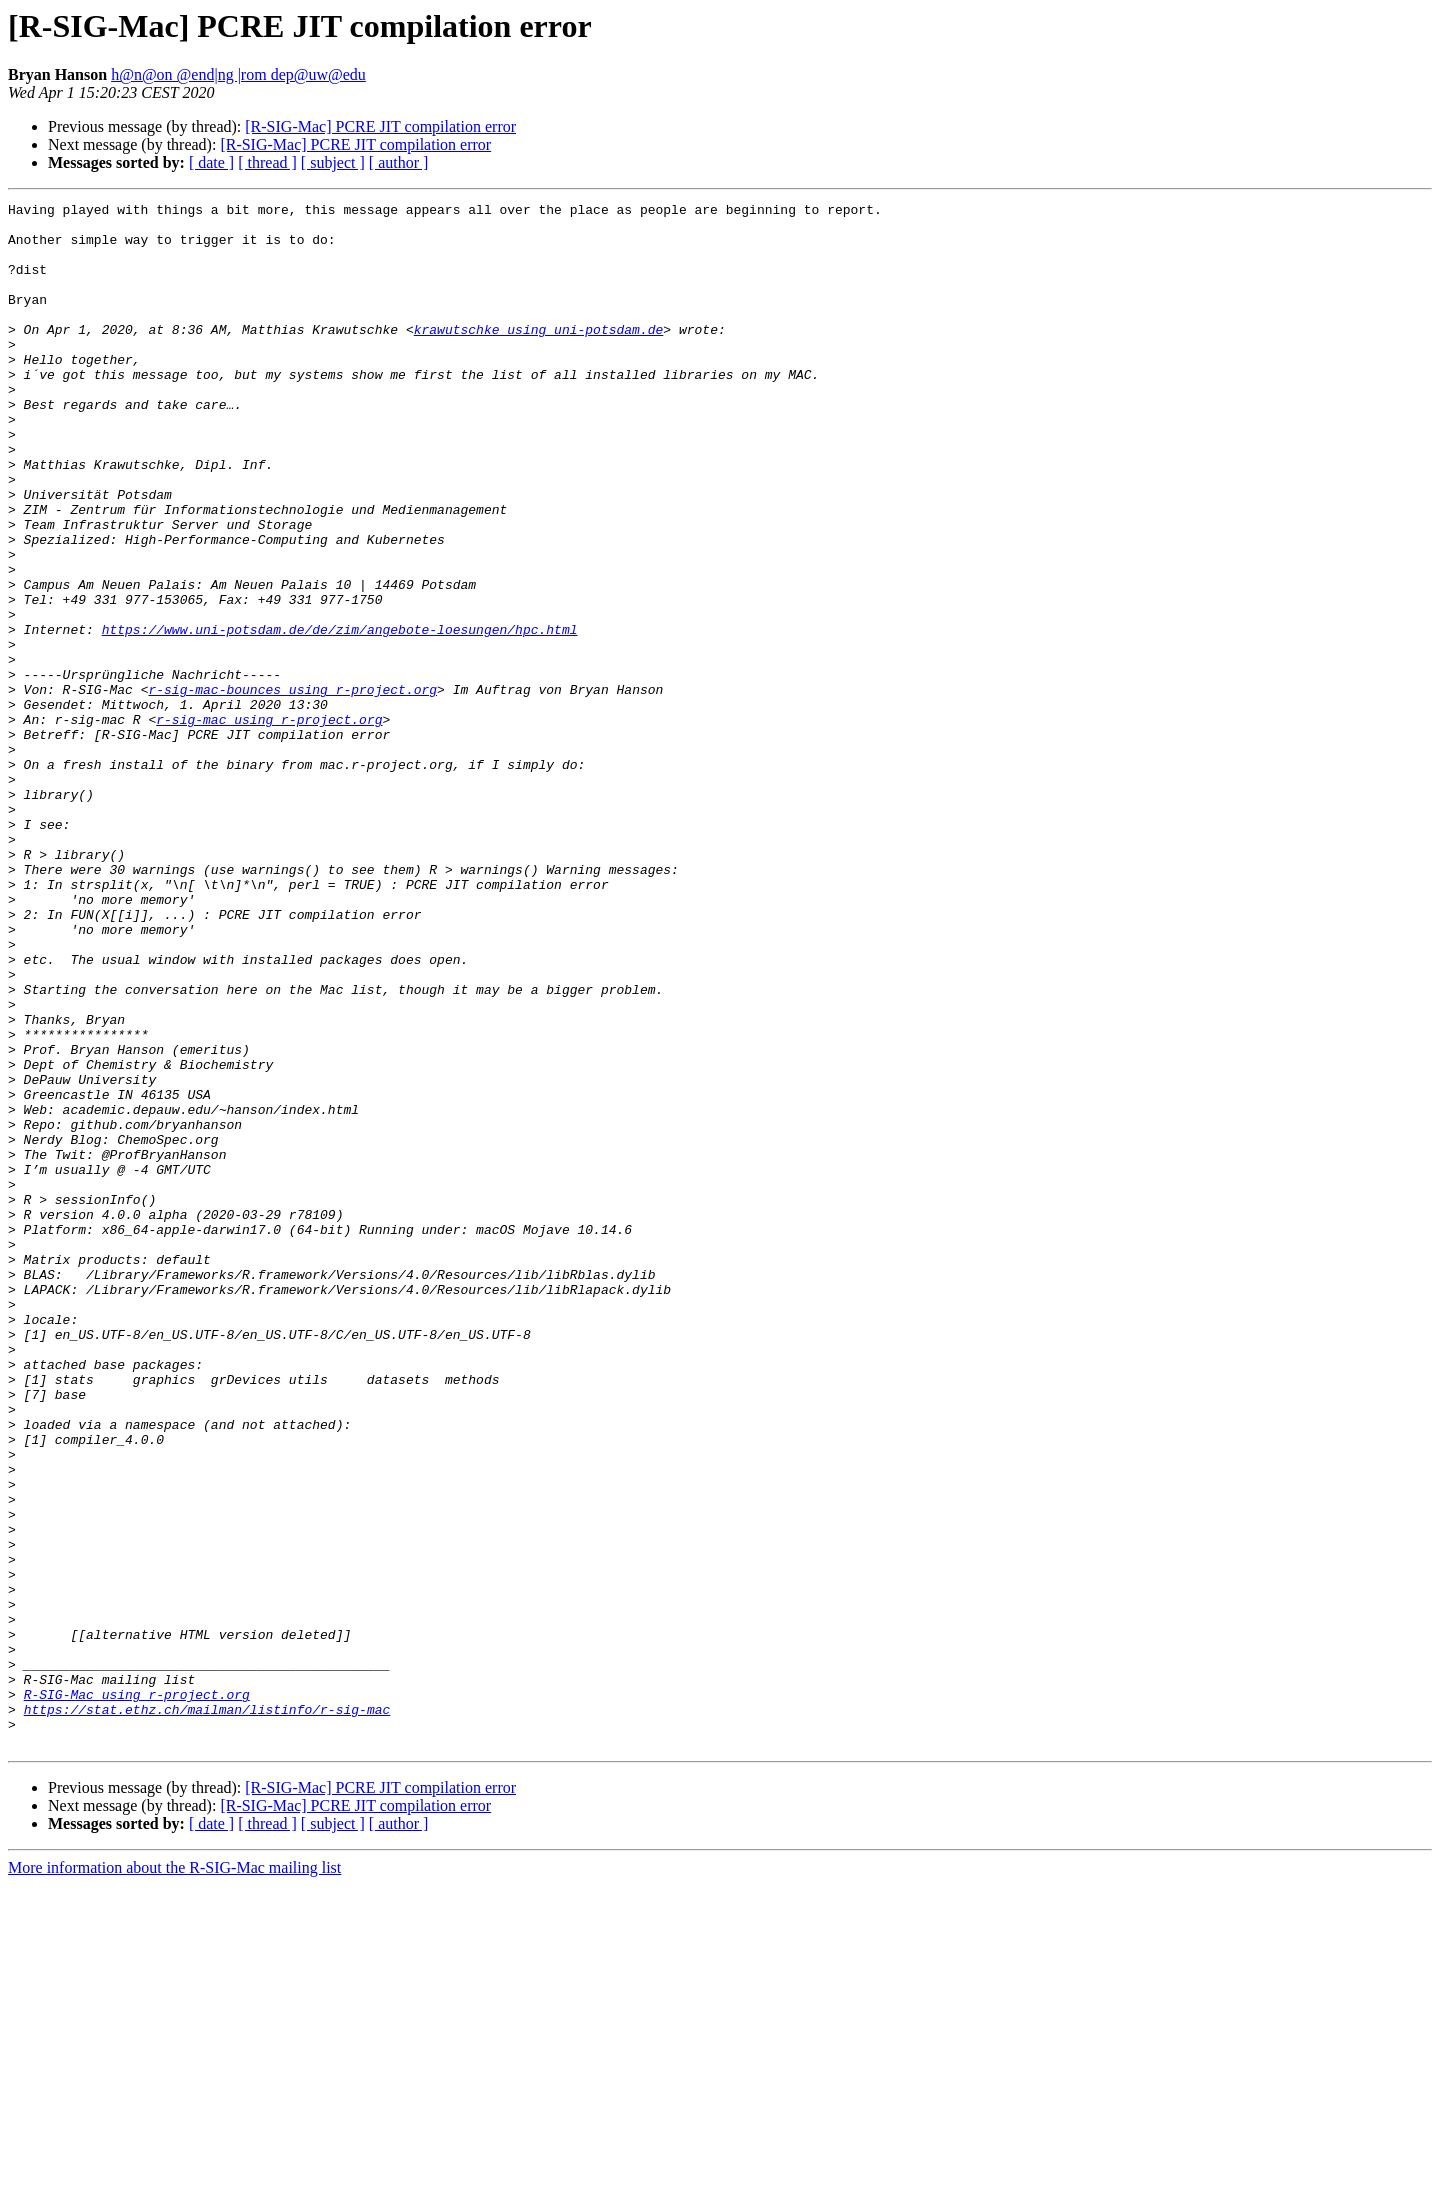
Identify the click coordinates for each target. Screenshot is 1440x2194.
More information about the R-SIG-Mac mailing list (174, 2176)
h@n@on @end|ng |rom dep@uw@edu (238, 74)
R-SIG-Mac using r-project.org (137, 1994)
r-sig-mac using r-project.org (269, 824)
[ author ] (399, 162)
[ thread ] (267, 162)
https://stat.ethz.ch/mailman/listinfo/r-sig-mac (207, 2012)
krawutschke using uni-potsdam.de (539, 356)
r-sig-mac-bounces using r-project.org (292, 788)
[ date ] (211, 162)
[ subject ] (333, 162)
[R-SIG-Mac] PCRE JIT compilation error (380, 126)
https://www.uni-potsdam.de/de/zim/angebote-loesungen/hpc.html (340, 716)
